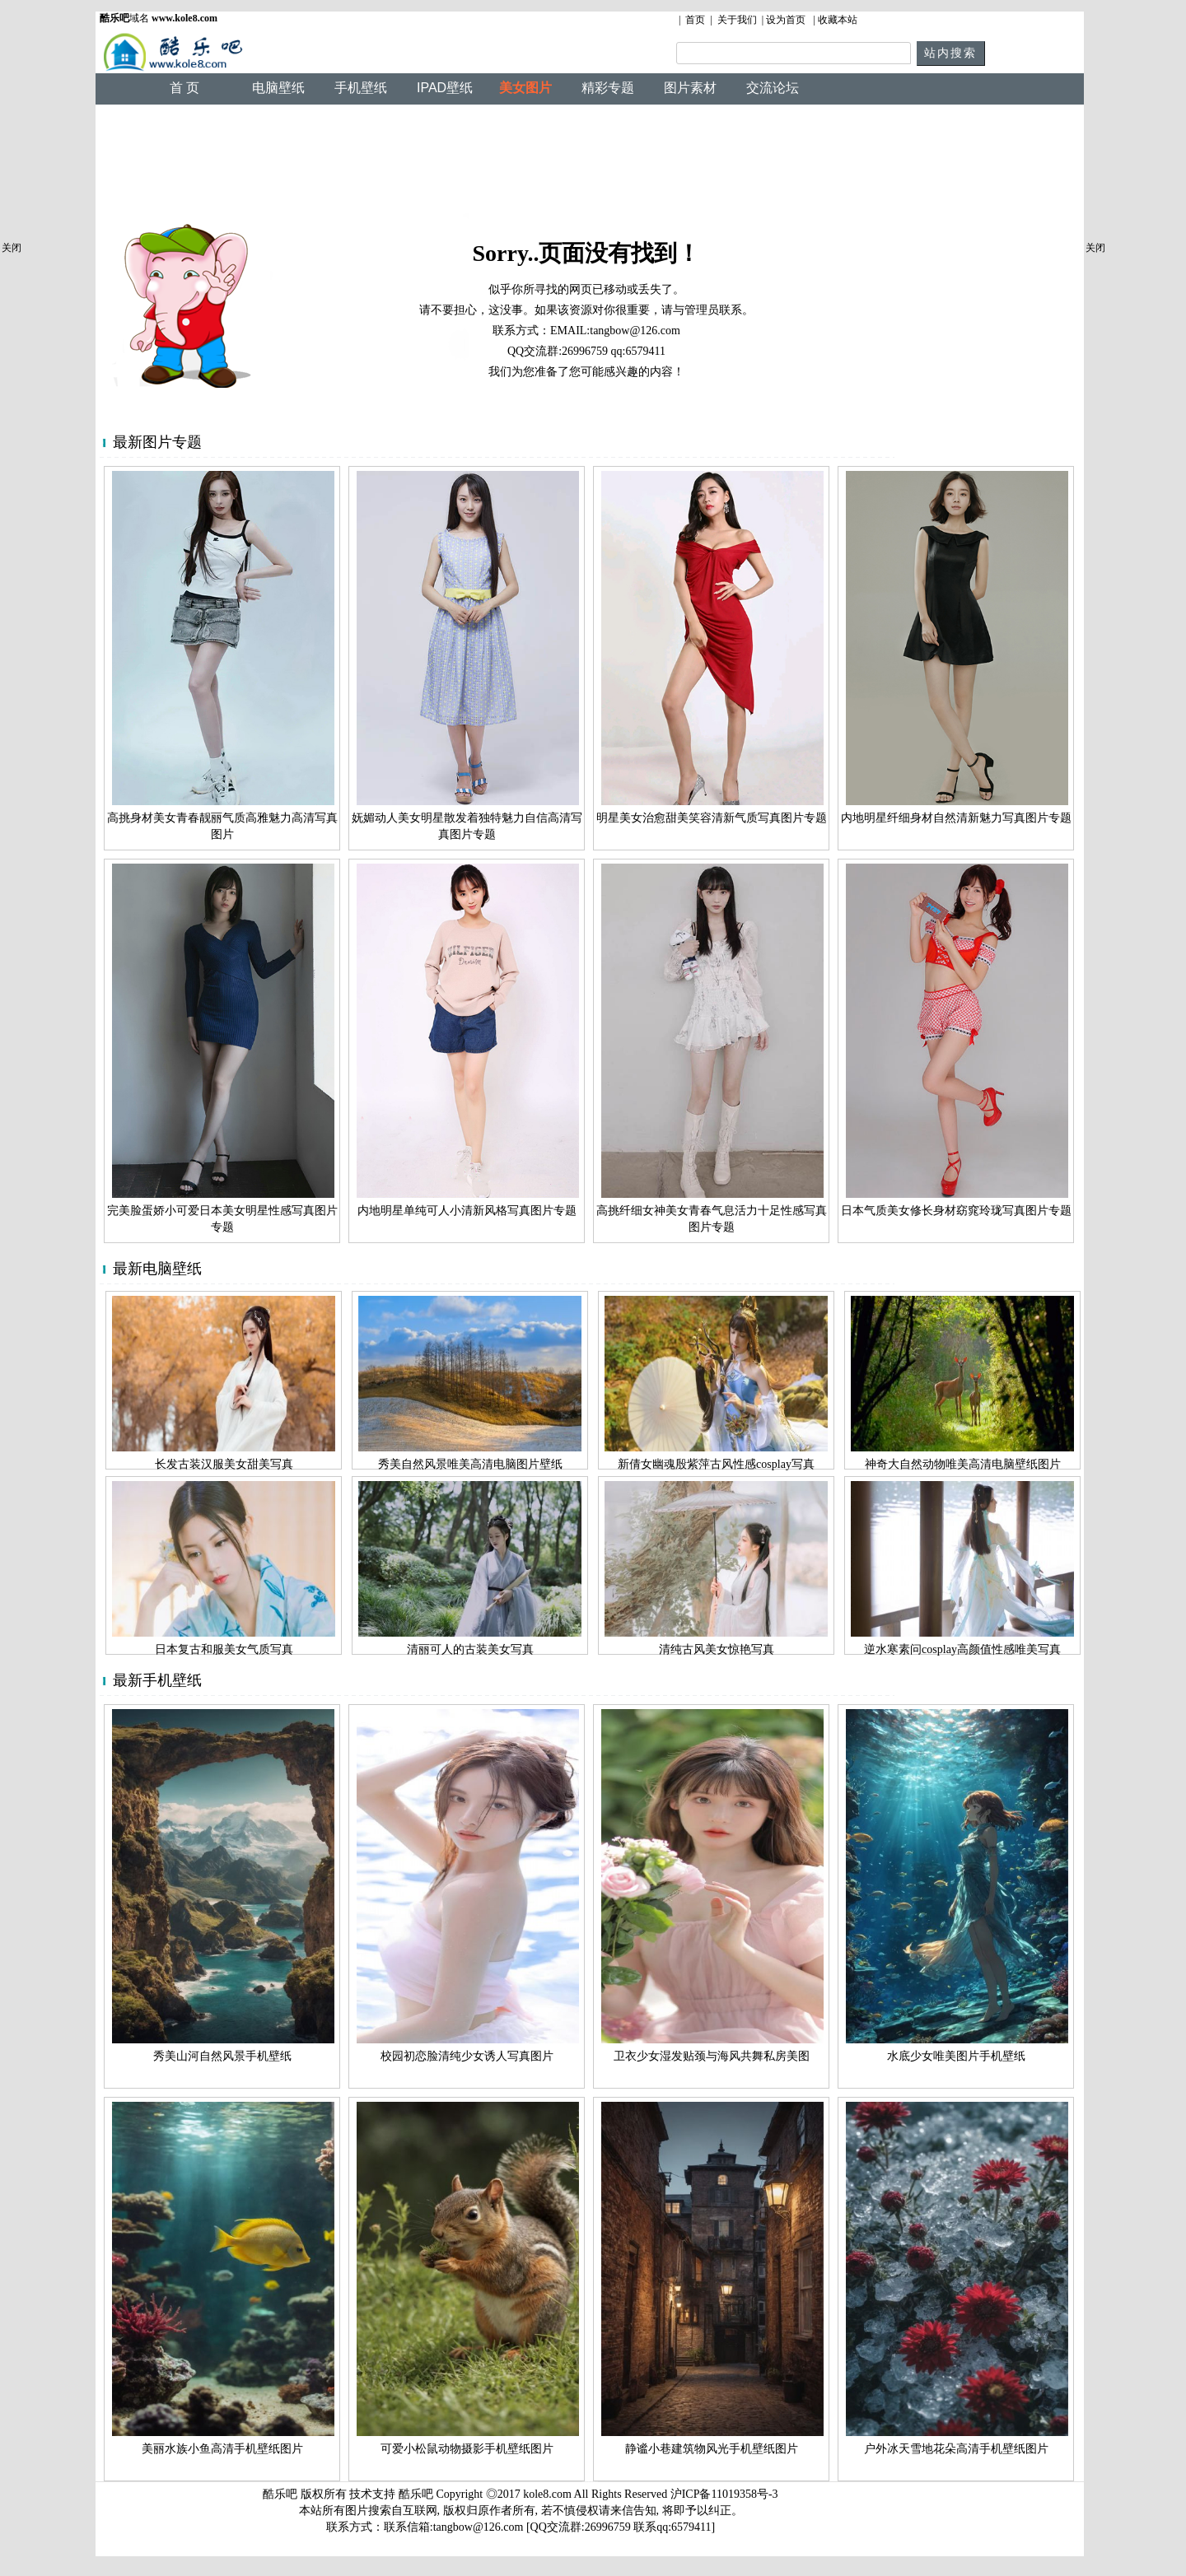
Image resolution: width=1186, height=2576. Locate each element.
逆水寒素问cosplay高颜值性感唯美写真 (962, 1649)
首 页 (184, 88)
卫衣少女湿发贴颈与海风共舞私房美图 (712, 2056)
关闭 (11, 248)
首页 (695, 20)
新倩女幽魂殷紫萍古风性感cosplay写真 (716, 1464)
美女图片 (525, 88)
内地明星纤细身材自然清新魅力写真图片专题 (956, 818)
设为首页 (785, 20)
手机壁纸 (360, 88)
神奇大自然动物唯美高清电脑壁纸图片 (963, 1464)
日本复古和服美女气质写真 (224, 1649)
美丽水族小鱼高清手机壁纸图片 (222, 2449)
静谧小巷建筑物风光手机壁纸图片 (711, 2449)
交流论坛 (772, 88)
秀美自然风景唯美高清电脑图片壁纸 (470, 1464)
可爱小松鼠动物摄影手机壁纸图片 (467, 2449)
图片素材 (690, 88)
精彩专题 (607, 88)
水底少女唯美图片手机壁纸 (956, 2056)
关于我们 (737, 20)
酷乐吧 (418, 2494)
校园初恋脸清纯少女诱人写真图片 (467, 2056)
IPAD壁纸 (445, 88)
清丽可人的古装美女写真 (470, 1649)
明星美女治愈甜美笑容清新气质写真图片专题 (711, 818)
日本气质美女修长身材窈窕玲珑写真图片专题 (956, 1210)
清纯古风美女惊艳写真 (716, 1649)
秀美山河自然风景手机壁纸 (222, 2056)
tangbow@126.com (635, 330)
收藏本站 (837, 20)
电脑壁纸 (278, 88)
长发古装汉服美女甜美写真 (224, 1464)
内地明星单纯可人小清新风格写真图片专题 (467, 1210)
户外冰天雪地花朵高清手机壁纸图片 (956, 2449)
